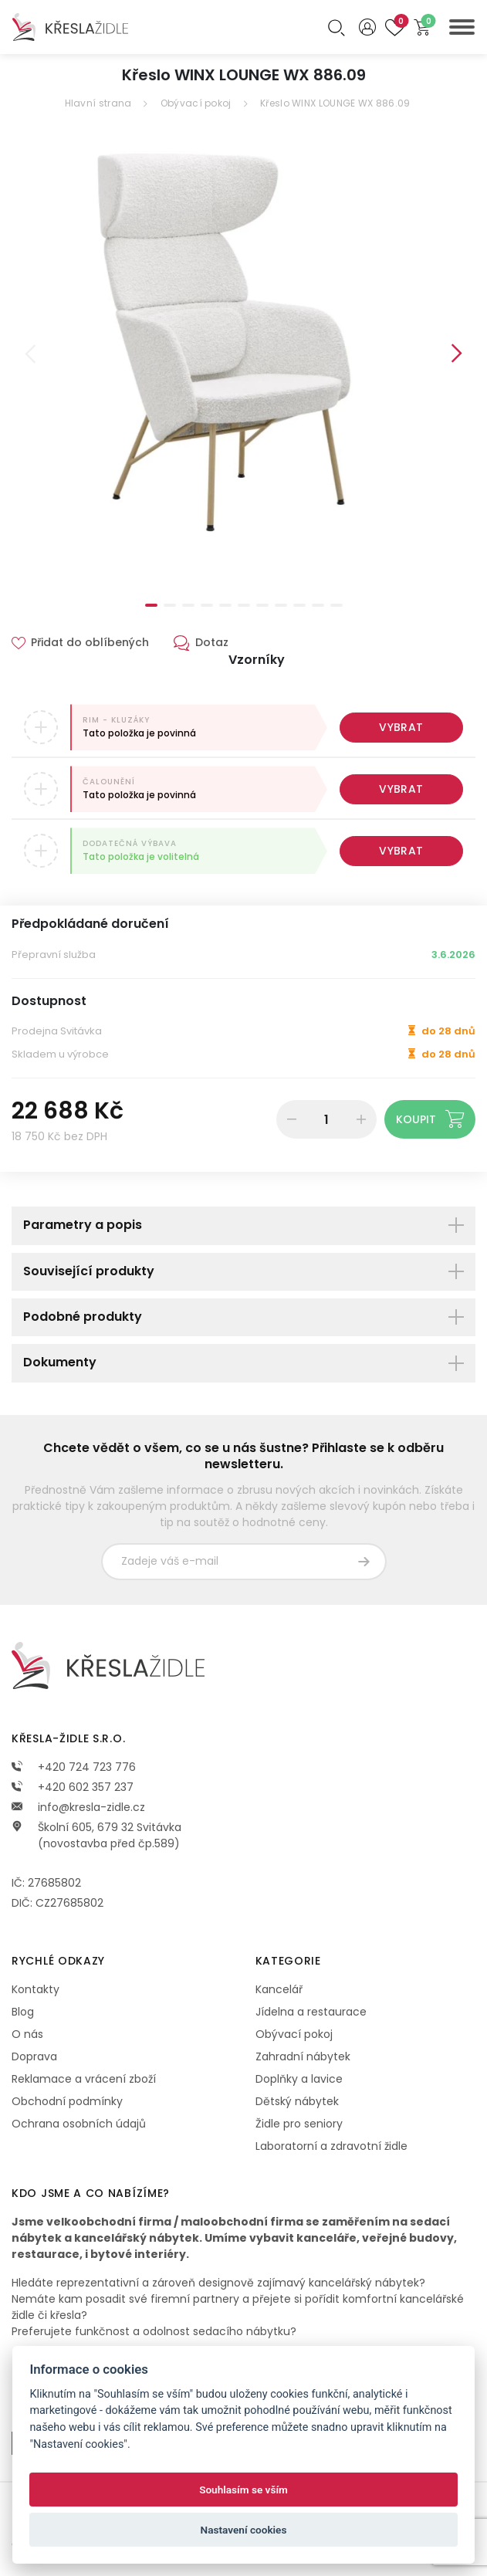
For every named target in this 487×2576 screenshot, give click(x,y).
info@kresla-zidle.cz (78, 1807)
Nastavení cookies (244, 2530)
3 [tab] (188, 605)
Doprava (34, 2056)
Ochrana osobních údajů (79, 2123)
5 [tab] (225, 605)
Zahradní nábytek (302, 2056)
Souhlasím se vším (243, 2489)
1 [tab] (151, 605)
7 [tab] (262, 605)
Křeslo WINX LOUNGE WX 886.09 (335, 103)
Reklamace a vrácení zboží (84, 2079)
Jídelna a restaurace (311, 2011)
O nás (27, 2034)
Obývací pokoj (196, 103)
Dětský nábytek (297, 2101)
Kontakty (35, 1989)
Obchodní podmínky (67, 2101)
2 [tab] (170, 605)
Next (457, 353)
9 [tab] (299, 605)
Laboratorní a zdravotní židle (331, 2146)
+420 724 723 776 (74, 1767)
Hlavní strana (98, 103)
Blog (23, 2011)
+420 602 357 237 (73, 1787)
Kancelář (279, 1989)
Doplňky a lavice (299, 2079)
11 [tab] (336, 605)
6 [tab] (244, 605)
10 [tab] (318, 605)
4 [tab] (207, 605)
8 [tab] (281, 605)
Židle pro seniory (299, 2123)
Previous (30, 353)
